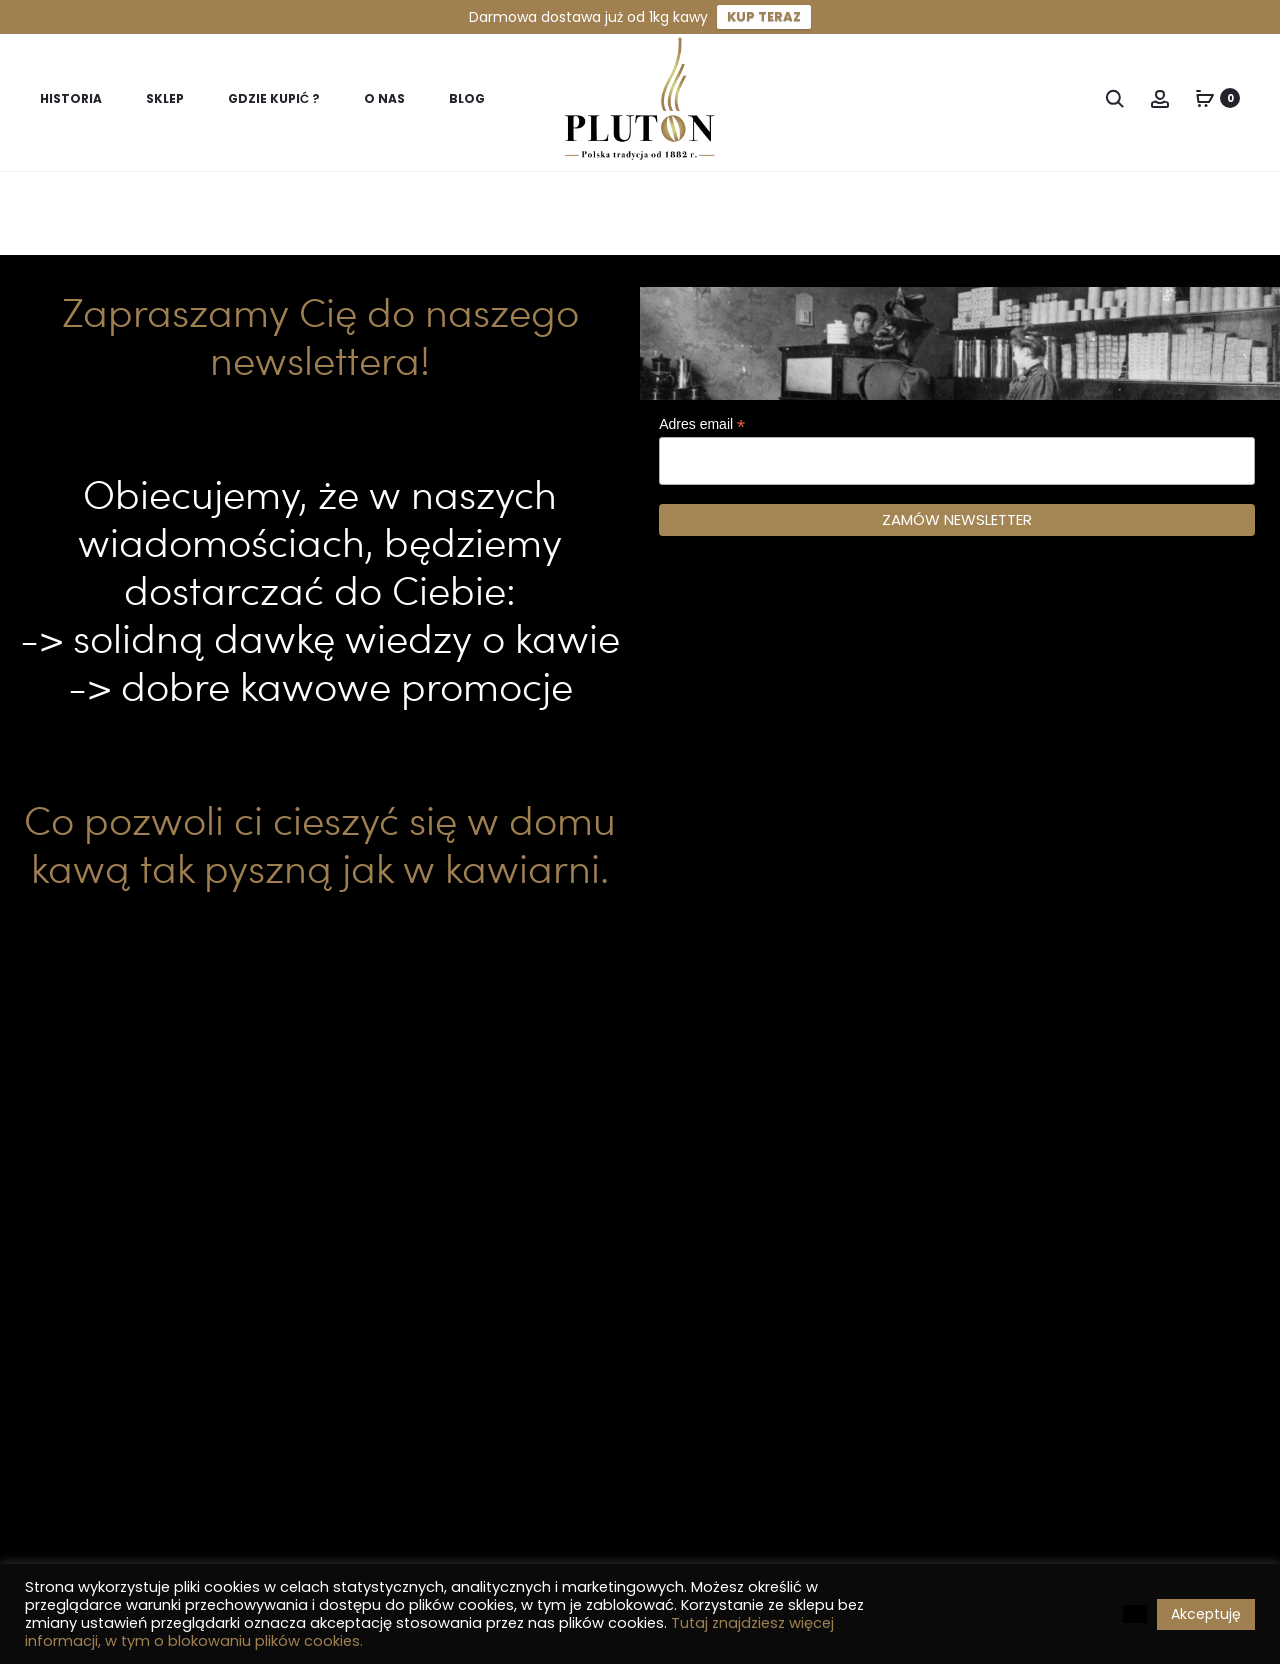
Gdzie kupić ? (274, 98)
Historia (71, 98)
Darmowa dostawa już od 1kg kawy (588, 17)
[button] (1135, 1614)
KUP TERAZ (764, 16)
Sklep (165, 98)
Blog (467, 98)
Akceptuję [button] (1206, 1614)
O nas (384, 98)
